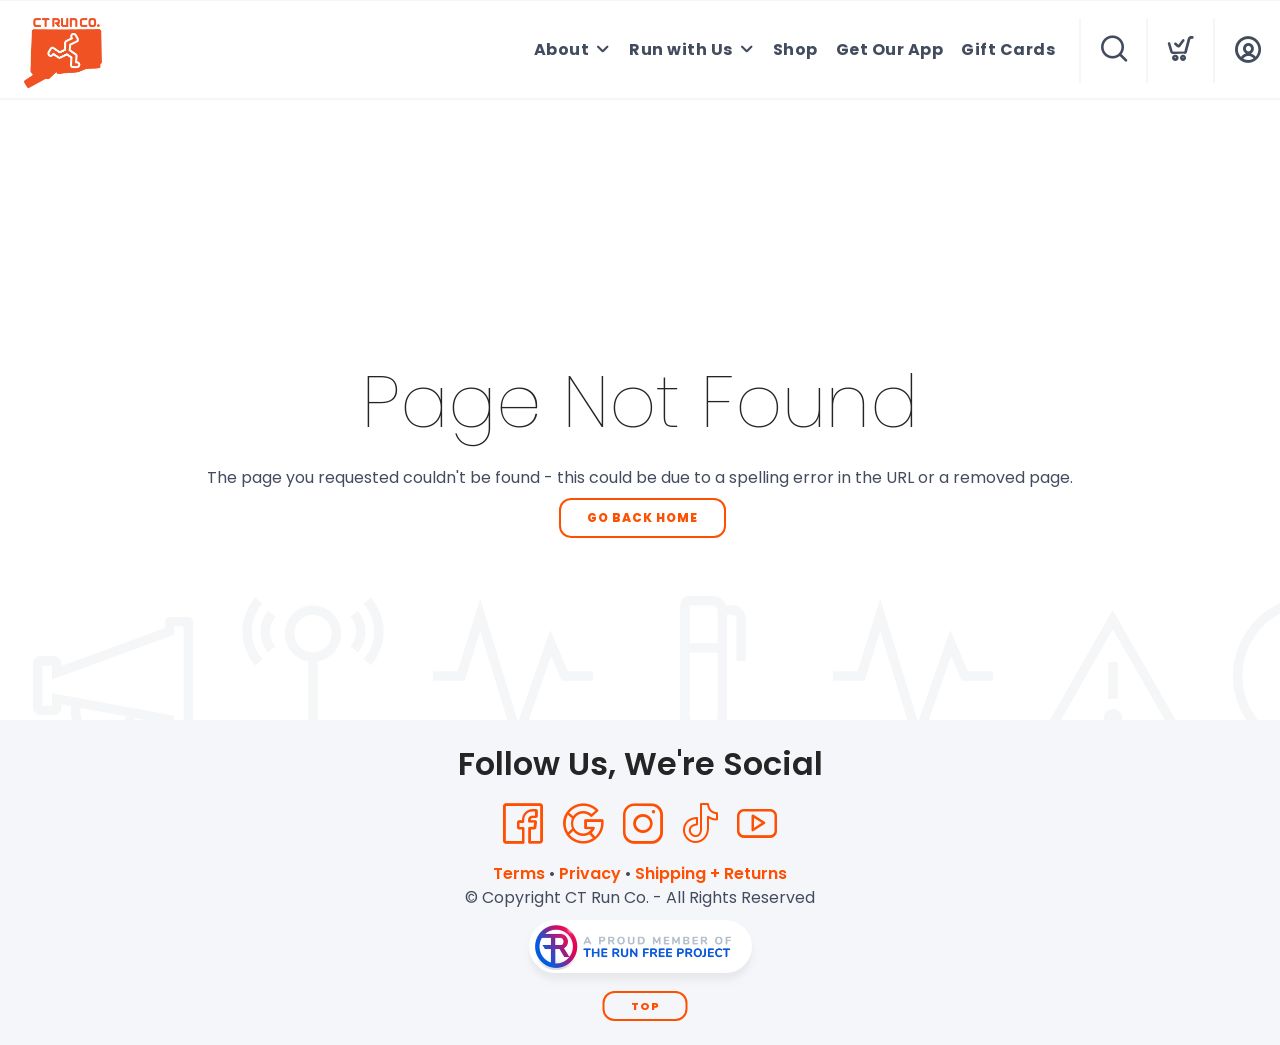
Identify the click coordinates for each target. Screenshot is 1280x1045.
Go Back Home (642, 517)
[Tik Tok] (700, 824)
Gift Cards (1008, 49)
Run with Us (681, 49)
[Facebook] (523, 824)
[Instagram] (643, 824)
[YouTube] (757, 824)
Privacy (590, 873)
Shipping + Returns (711, 873)
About (562, 49)
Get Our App (890, 49)
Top (645, 1006)
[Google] (583, 824)
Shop (795, 49)
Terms (519, 873)
